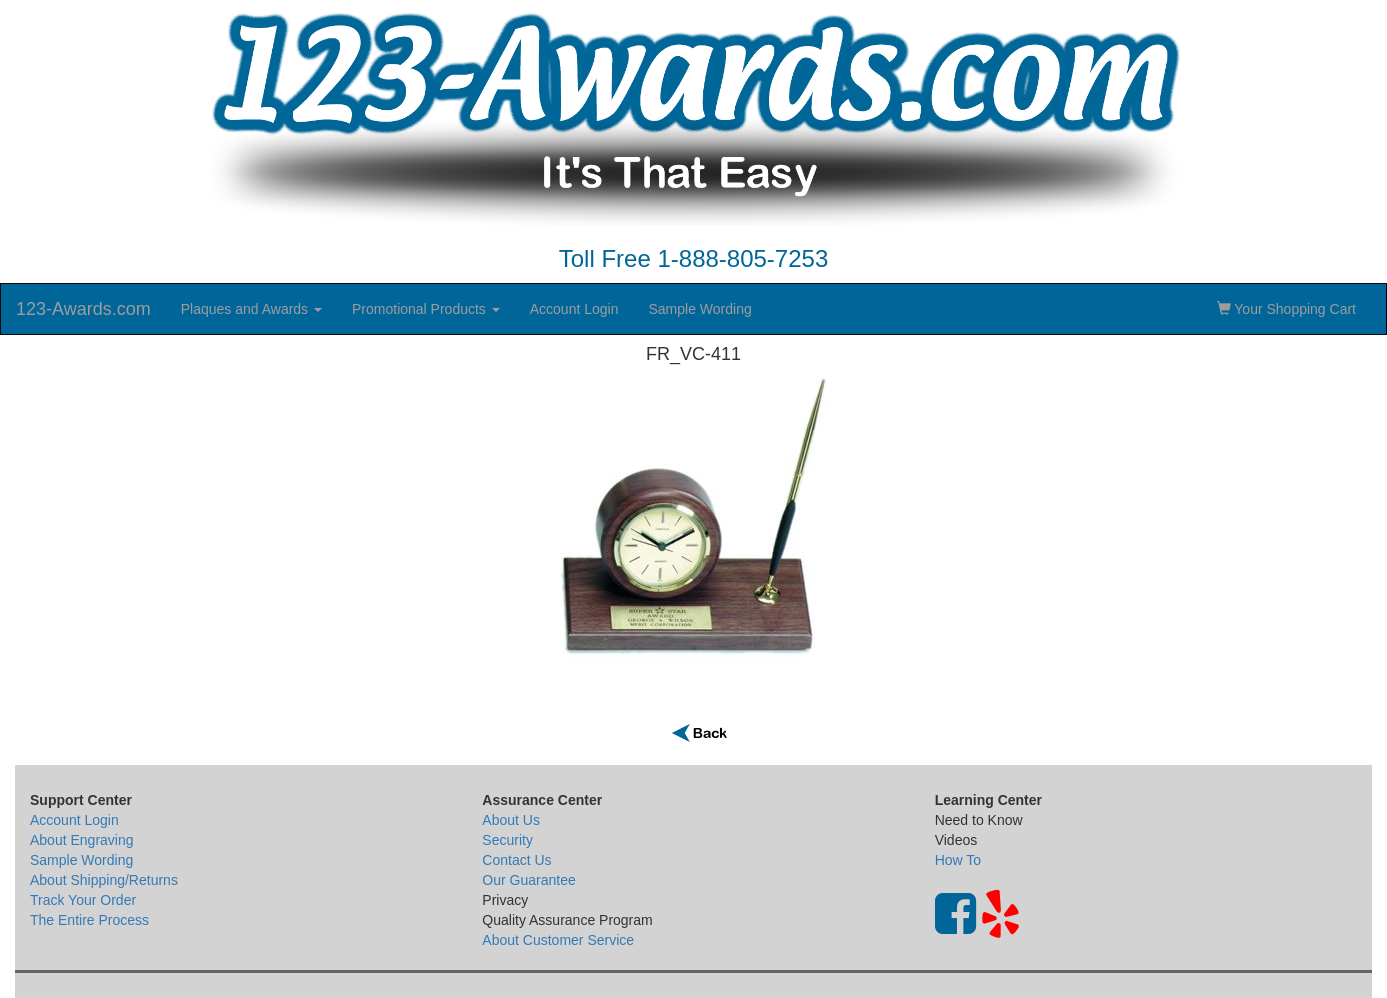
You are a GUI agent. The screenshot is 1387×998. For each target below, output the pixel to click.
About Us (511, 820)
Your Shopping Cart (1286, 309)
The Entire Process (89, 920)
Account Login (574, 309)
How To (958, 860)
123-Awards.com (83, 309)
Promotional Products (426, 309)
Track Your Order (83, 900)
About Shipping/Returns (104, 880)
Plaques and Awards (251, 309)
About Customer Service (558, 940)
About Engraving (82, 840)
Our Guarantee (528, 880)
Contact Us (516, 860)
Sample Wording (699, 309)
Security (507, 840)
